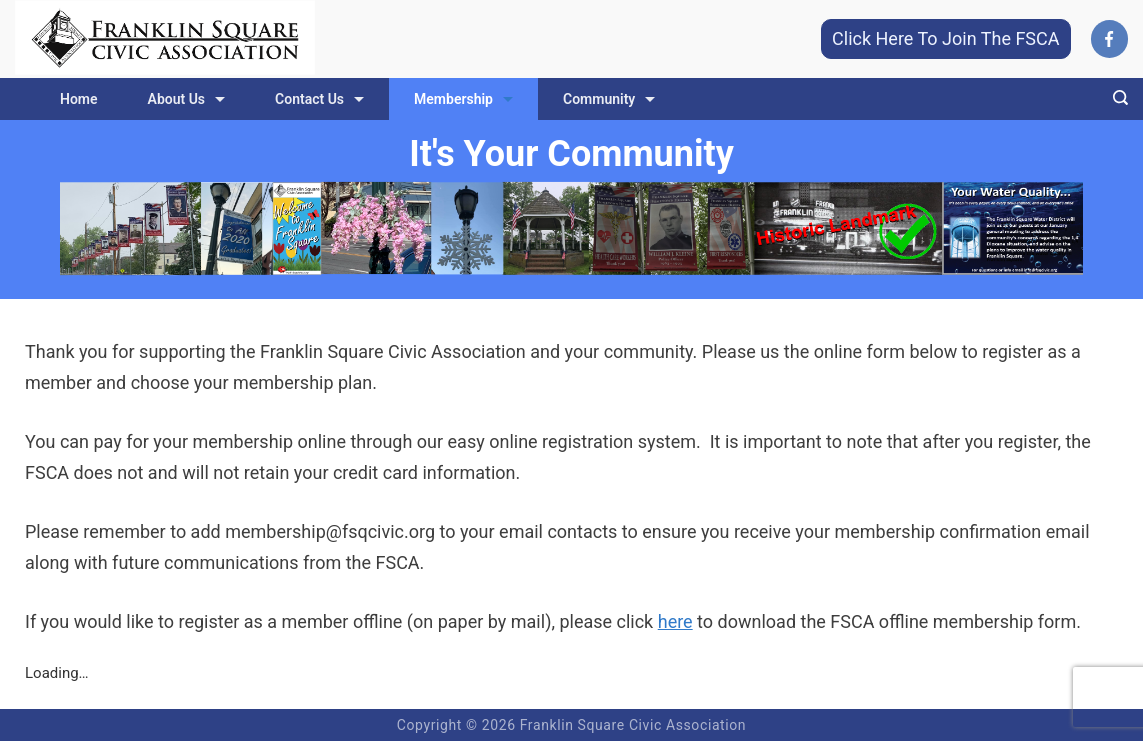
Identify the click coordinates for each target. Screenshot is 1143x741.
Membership (463, 99)
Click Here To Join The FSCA (945, 38)
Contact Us (319, 99)
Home (79, 99)
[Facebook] (1110, 39)
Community (609, 99)
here (675, 621)
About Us (187, 99)
